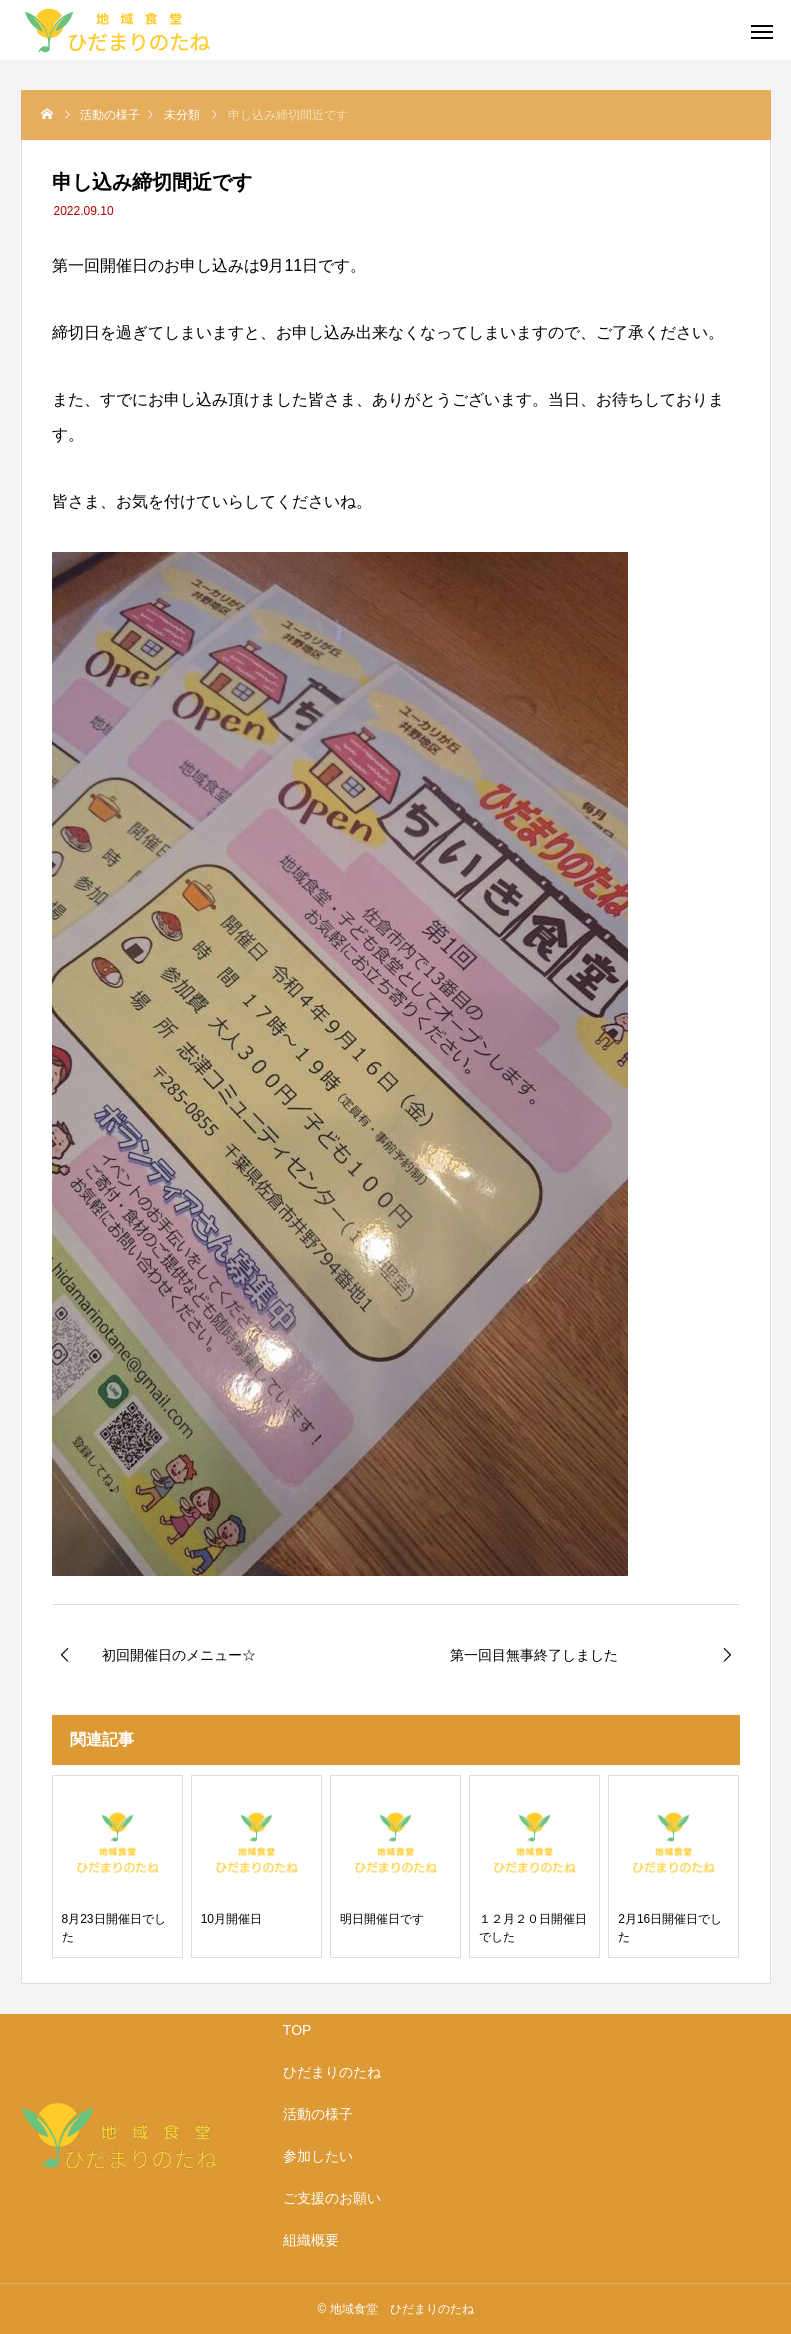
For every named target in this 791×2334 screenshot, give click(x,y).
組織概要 (311, 2240)
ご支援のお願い (332, 2198)
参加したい (318, 2156)
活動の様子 (318, 2114)
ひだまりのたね (332, 2072)
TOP (297, 2030)
